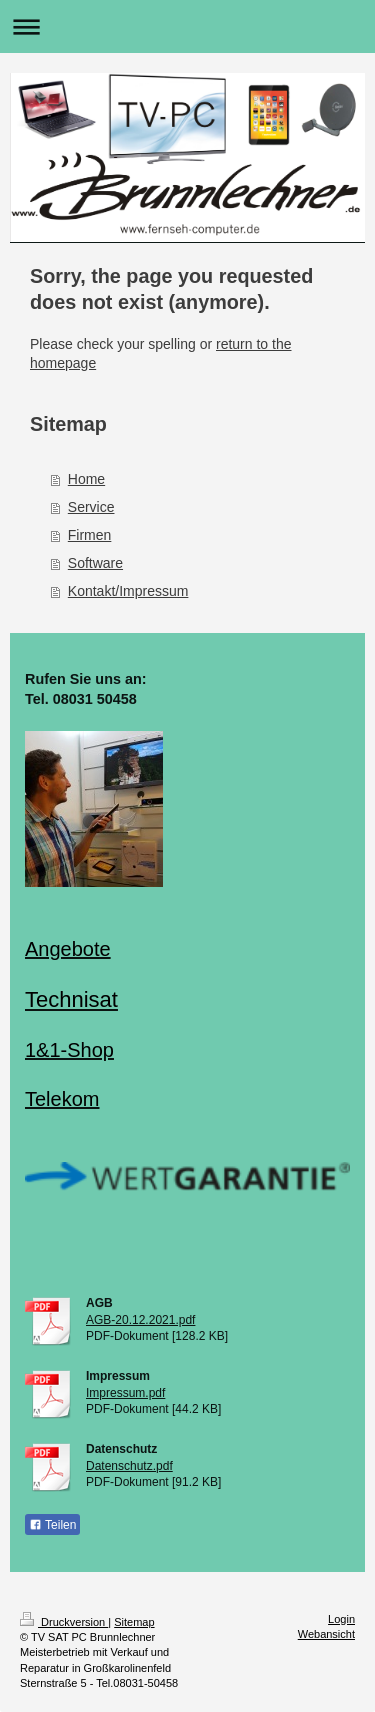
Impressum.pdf (125, 1393)
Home (86, 479)
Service (91, 507)
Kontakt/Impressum (128, 591)
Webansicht (326, 1634)
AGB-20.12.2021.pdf (140, 1320)
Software (95, 563)
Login (341, 1619)
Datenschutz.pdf (129, 1466)
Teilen (52, 1525)
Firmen (90, 535)
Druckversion (64, 1622)
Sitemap (134, 1622)
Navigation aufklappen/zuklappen (187, 26)
